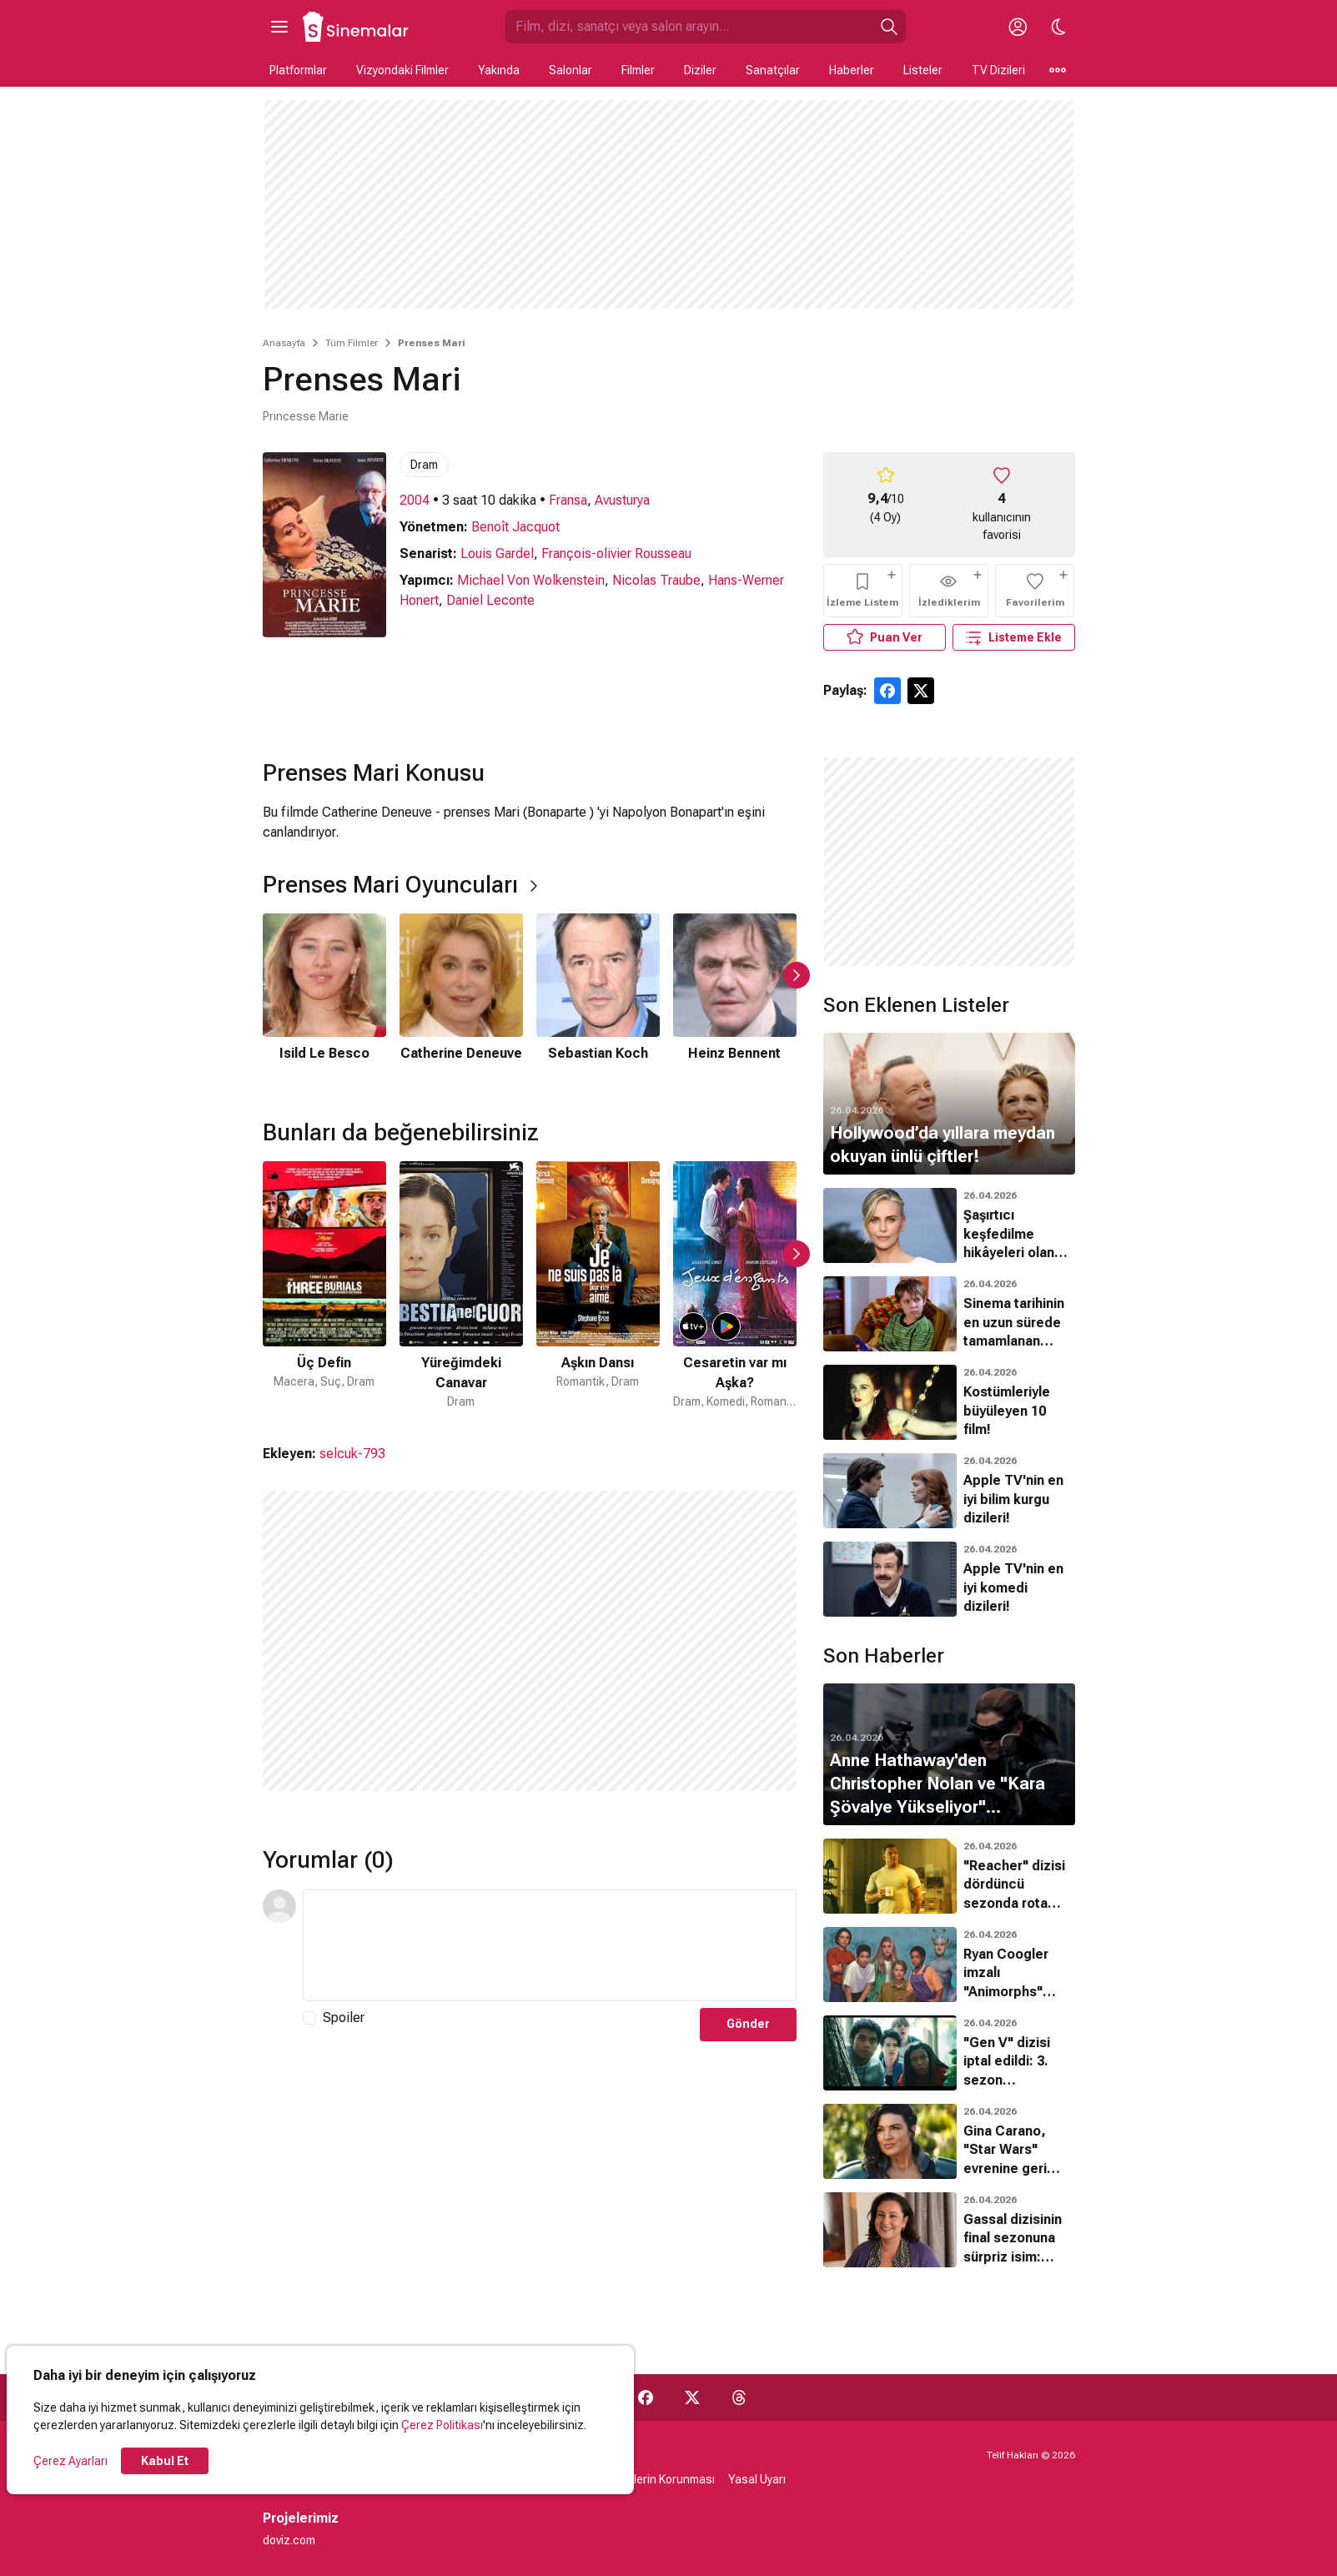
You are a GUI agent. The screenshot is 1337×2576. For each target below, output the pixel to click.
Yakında (499, 70)
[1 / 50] (324, 1286)
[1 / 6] (324, 998)
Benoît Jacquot (515, 527)
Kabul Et (164, 2461)
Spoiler (343, 2017)
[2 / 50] (461, 1286)
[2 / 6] (461, 998)
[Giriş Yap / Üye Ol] (1018, 26)
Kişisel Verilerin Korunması (646, 2479)
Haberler (851, 70)
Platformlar (298, 70)
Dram (424, 464)
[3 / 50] (598, 1286)
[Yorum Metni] (550, 1945)
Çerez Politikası (442, 2425)
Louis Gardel (497, 553)
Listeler (922, 70)
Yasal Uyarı (757, 2479)
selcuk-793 (352, 1454)
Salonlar (570, 70)
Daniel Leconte (490, 600)
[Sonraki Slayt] (796, 975)
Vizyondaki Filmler (402, 70)
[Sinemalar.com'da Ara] (688, 26)
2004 (415, 500)
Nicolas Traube (656, 580)
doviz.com (289, 2540)
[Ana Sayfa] (356, 26)
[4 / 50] (735, 1286)
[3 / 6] (598, 998)
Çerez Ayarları (70, 2461)
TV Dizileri (998, 70)
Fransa (568, 500)
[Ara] (889, 26)
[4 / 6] (735, 998)
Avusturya (622, 500)
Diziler (700, 70)
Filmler (638, 70)
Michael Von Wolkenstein (531, 580)
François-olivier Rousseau (616, 553)
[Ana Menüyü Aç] (279, 26)
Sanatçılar (773, 70)
